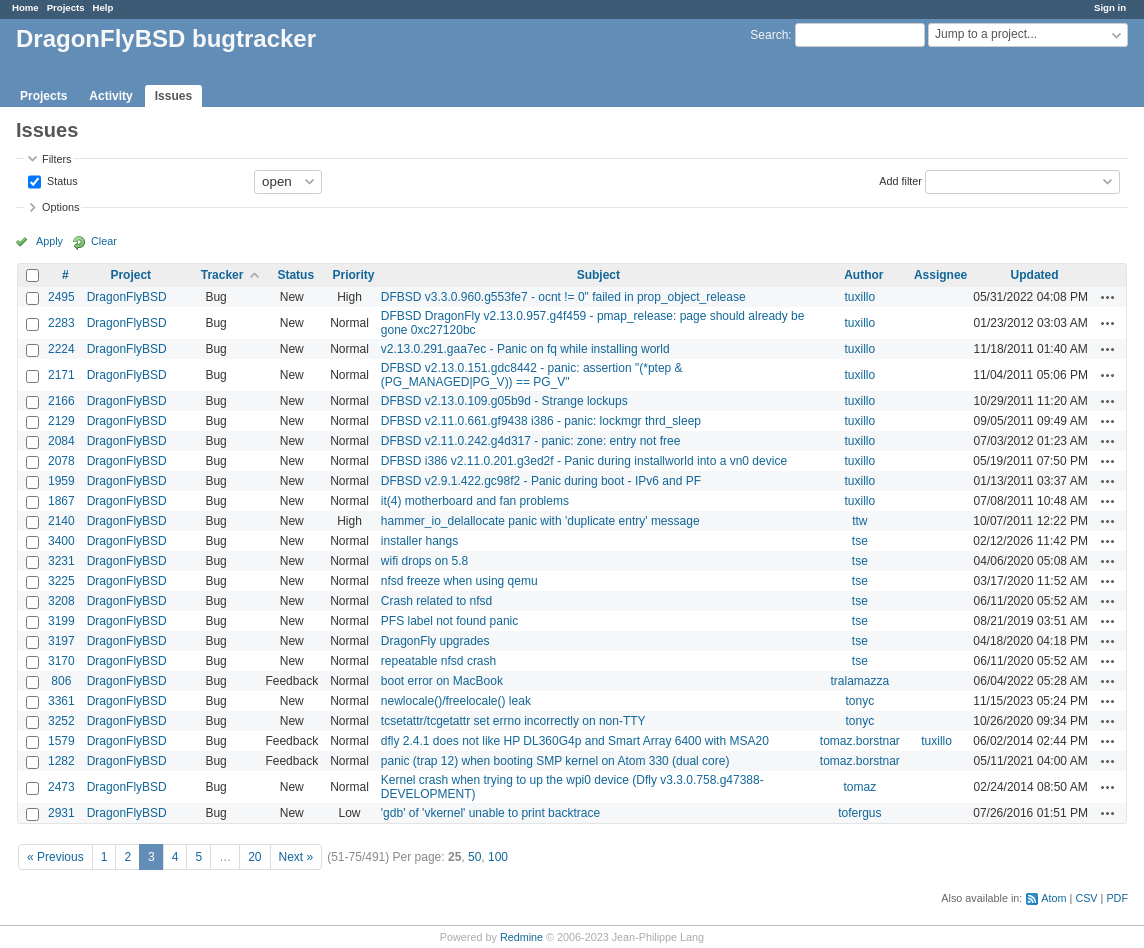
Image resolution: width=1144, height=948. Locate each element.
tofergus (859, 813)
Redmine (521, 937)
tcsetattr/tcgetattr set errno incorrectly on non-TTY (513, 721)
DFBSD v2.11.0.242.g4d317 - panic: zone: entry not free (531, 441)
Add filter (900, 180)
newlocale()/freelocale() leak (456, 701)
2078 (61, 461)
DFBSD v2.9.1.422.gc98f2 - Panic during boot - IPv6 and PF (541, 481)
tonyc (860, 701)
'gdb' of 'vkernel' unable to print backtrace (490, 813)
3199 (61, 621)
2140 (61, 521)
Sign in (1110, 7)
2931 (61, 813)
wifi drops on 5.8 (424, 561)
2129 (61, 421)
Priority (353, 275)
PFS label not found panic (449, 621)
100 (498, 857)
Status (61, 180)
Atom (1053, 898)
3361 (61, 701)
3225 (61, 581)
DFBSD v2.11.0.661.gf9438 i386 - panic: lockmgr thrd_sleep (541, 421)
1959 (61, 481)
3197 (61, 641)
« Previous (55, 857)
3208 (61, 601)
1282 (61, 761)
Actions (1108, 297)
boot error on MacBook (442, 681)
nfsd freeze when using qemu (459, 581)
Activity (110, 96)
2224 (61, 349)
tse (860, 541)
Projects (66, 7)
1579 (61, 741)
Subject (598, 275)
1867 (61, 501)
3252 (61, 721)
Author (863, 275)
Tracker (222, 275)
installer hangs (419, 541)
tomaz (860, 787)
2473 (61, 787)
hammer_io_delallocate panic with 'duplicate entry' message (540, 521)
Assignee (940, 275)
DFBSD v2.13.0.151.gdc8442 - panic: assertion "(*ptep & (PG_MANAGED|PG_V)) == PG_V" (532, 375)
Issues (173, 96)
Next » (296, 857)
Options (60, 207)
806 (61, 681)
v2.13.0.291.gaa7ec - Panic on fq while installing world (525, 349)
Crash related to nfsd (436, 601)
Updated (1035, 275)
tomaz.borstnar (860, 741)
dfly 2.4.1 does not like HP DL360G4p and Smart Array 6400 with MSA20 (575, 741)
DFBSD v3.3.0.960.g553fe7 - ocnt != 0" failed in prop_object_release (563, 297)
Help (103, 7)
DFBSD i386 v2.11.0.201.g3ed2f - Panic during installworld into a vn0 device (584, 461)
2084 (61, 441)
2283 (61, 323)
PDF (1117, 898)
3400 (61, 541)
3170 (61, 661)
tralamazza (860, 681)
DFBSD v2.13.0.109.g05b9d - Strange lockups (504, 401)
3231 (61, 561)
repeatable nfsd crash (438, 661)
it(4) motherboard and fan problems (475, 501)
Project (130, 275)
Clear (104, 241)
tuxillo (860, 297)
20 (254, 857)
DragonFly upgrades (435, 641)
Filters (56, 159)
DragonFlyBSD (127, 297)
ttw (859, 521)
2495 (61, 297)
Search (769, 35)
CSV (1086, 898)
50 (474, 857)
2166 (61, 401)
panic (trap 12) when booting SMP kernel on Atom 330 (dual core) (555, 761)
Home (25, 7)
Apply (49, 241)
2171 (61, 375)
